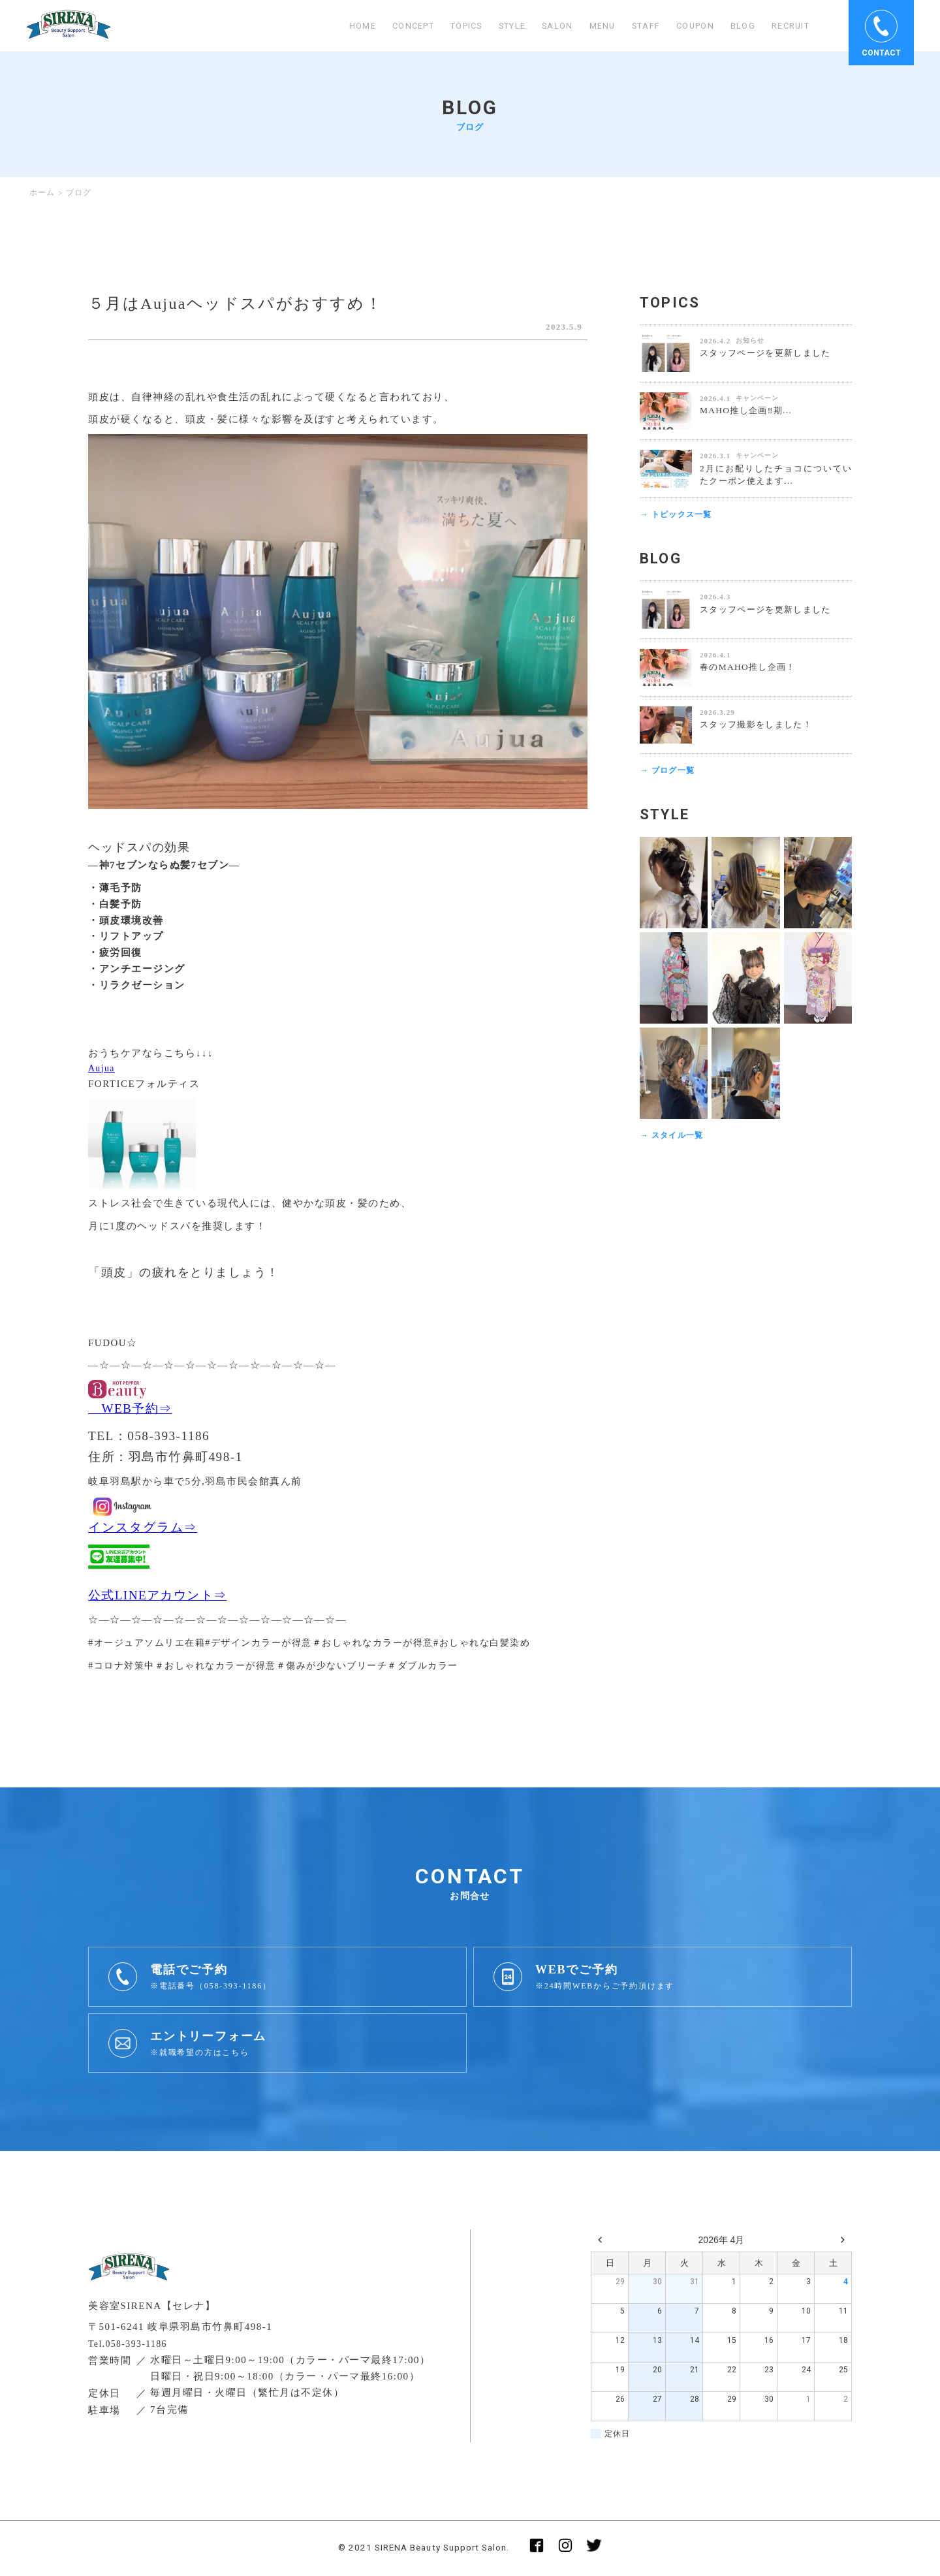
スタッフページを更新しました (770, 353)
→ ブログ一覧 (669, 773)
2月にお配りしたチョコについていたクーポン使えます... (776, 474)
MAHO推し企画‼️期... (749, 410)
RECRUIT (787, 26)
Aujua (102, 1069)
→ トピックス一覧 (678, 515)
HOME (326, 26)
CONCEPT (380, 26)
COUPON (686, 26)
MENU (587, 26)
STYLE (491, 26)
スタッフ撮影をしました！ (760, 725)
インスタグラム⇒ (142, 1528)
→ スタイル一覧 (674, 1137)
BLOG (737, 26)
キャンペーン (757, 397)
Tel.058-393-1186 (131, 2345)
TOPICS (439, 26)
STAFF (633, 26)
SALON (540, 26)
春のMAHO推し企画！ (751, 668)
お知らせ (750, 340)
